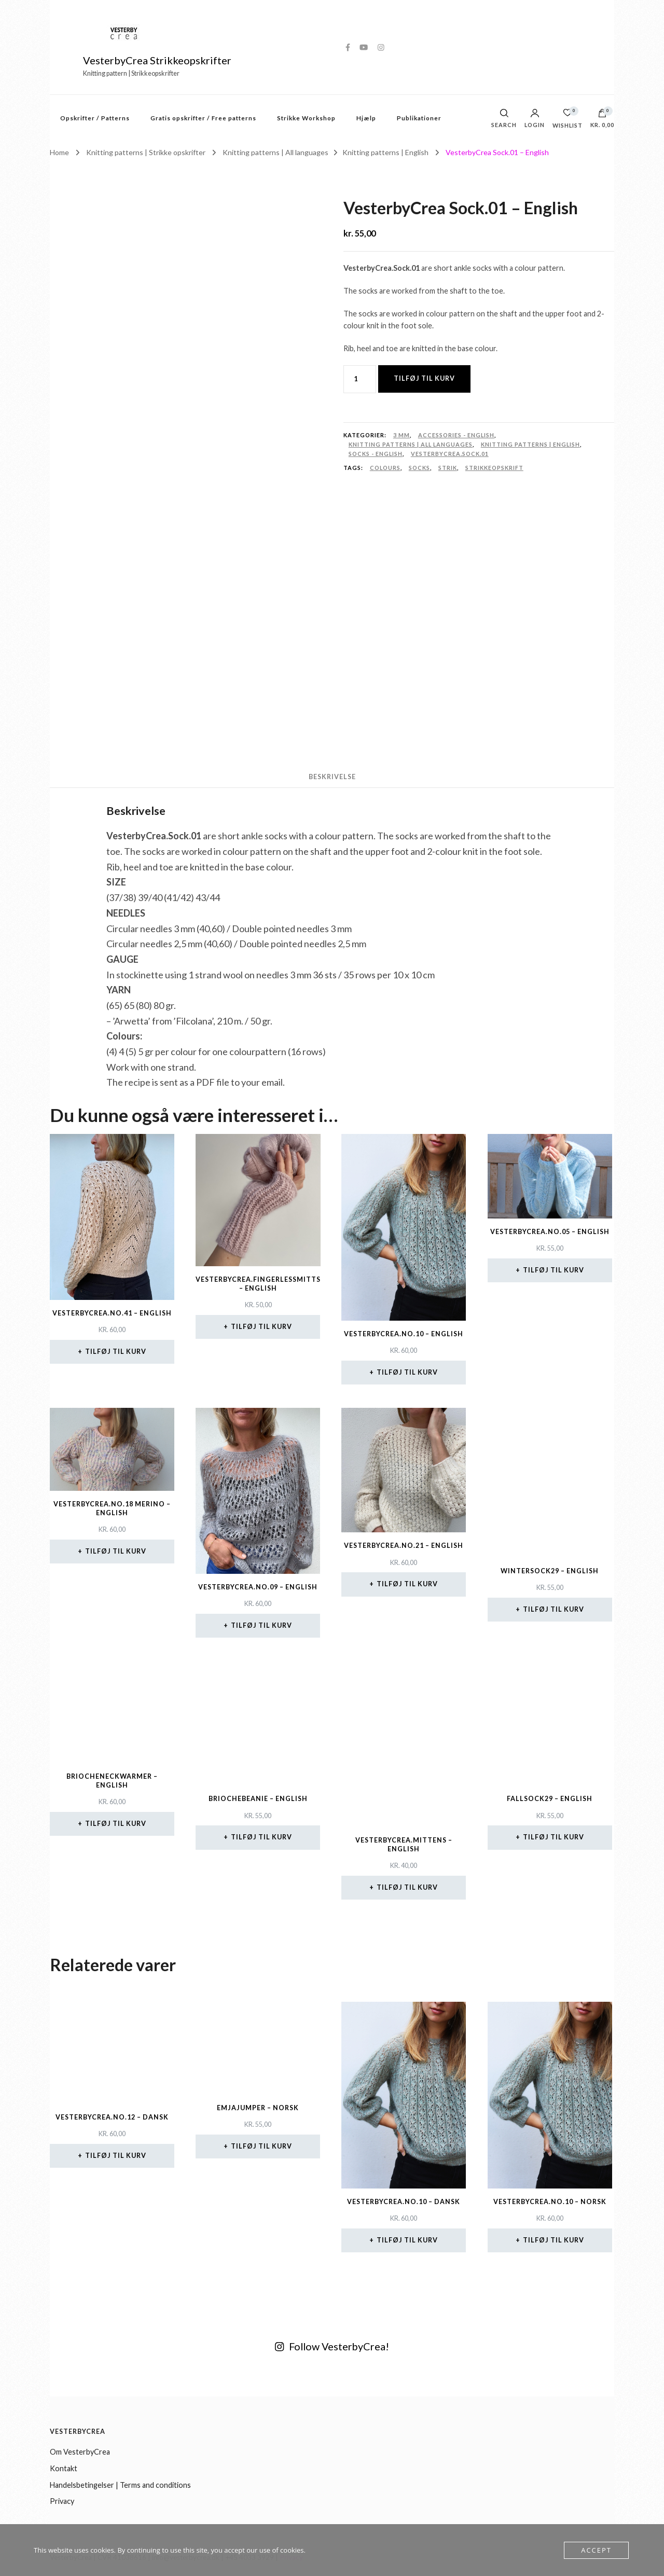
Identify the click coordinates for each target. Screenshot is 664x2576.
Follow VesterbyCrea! (332, 2346)
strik (447, 467)
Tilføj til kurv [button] (115, 1351)
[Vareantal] (359, 379)
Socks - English (376, 453)
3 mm (401, 435)
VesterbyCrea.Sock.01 (450, 453)
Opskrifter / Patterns (95, 117)
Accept (596, 2550)
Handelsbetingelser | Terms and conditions (120, 2485)
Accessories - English (456, 435)
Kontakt (63, 2468)
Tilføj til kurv (424, 378)
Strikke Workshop (306, 117)
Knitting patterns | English (530, 444)
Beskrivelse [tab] (332, 777)
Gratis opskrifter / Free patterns (203, 117)
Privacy (62, 2501)
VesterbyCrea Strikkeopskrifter (157, 60)
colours (385, 467)
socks (419, 467)
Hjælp (366, 117)
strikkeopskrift (494, 467)
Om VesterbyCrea (80, 2451)
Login (534, 118)
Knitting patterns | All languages (411, 444)
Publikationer (419, 117)
